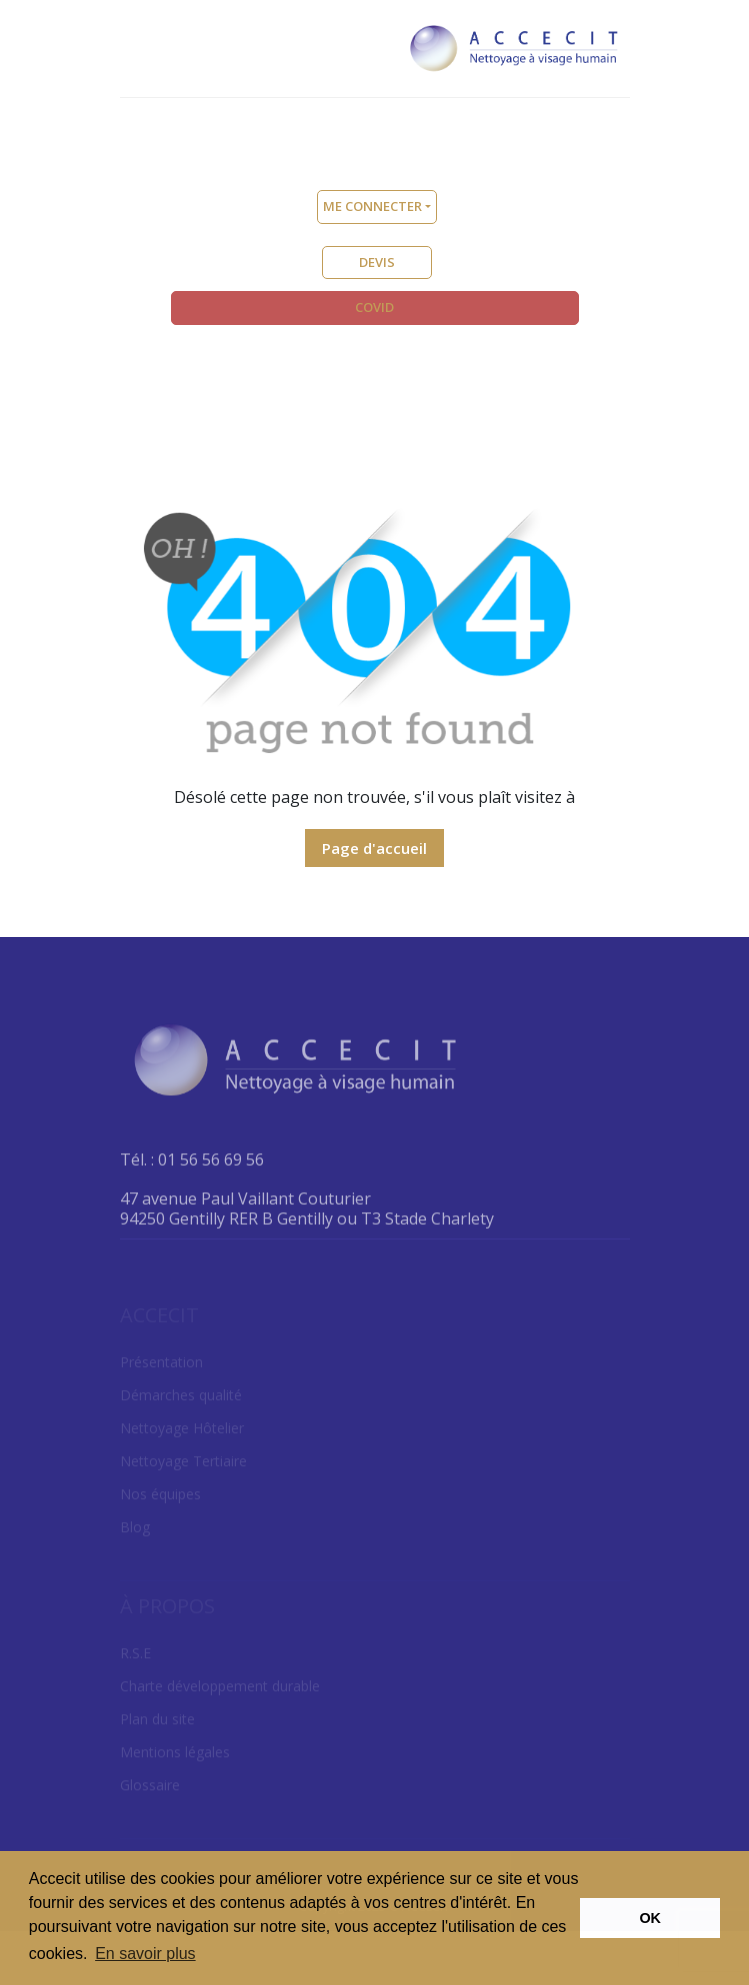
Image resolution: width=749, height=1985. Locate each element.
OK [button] (650, 1918)
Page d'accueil (374, 848)
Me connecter (372, 206)
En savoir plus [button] (145, 1953)
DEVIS (377, 262)
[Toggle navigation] (137, 45)
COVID (374, 307)
